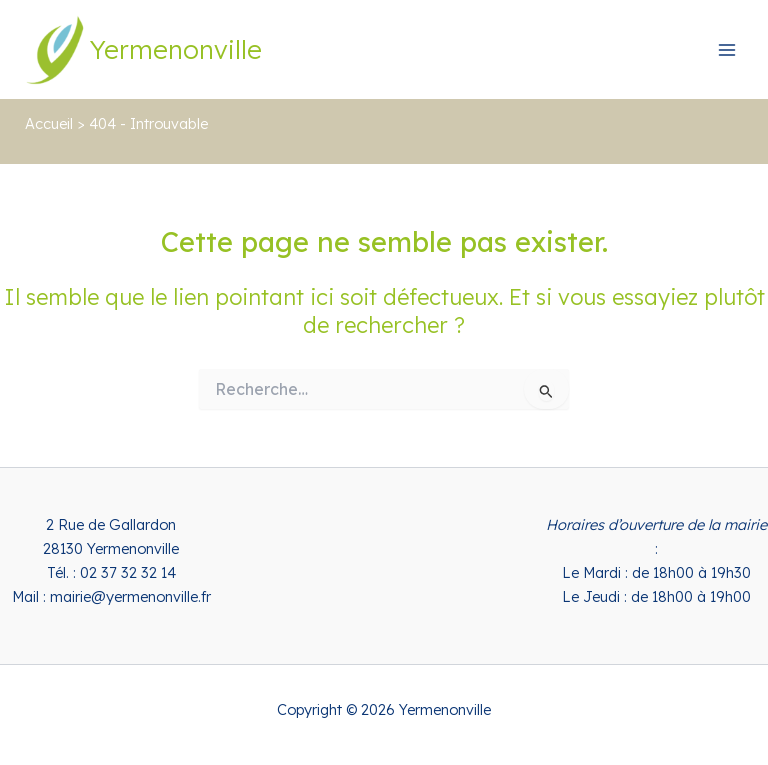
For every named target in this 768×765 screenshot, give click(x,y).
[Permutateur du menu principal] (727, 50)
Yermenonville (176, 49)
